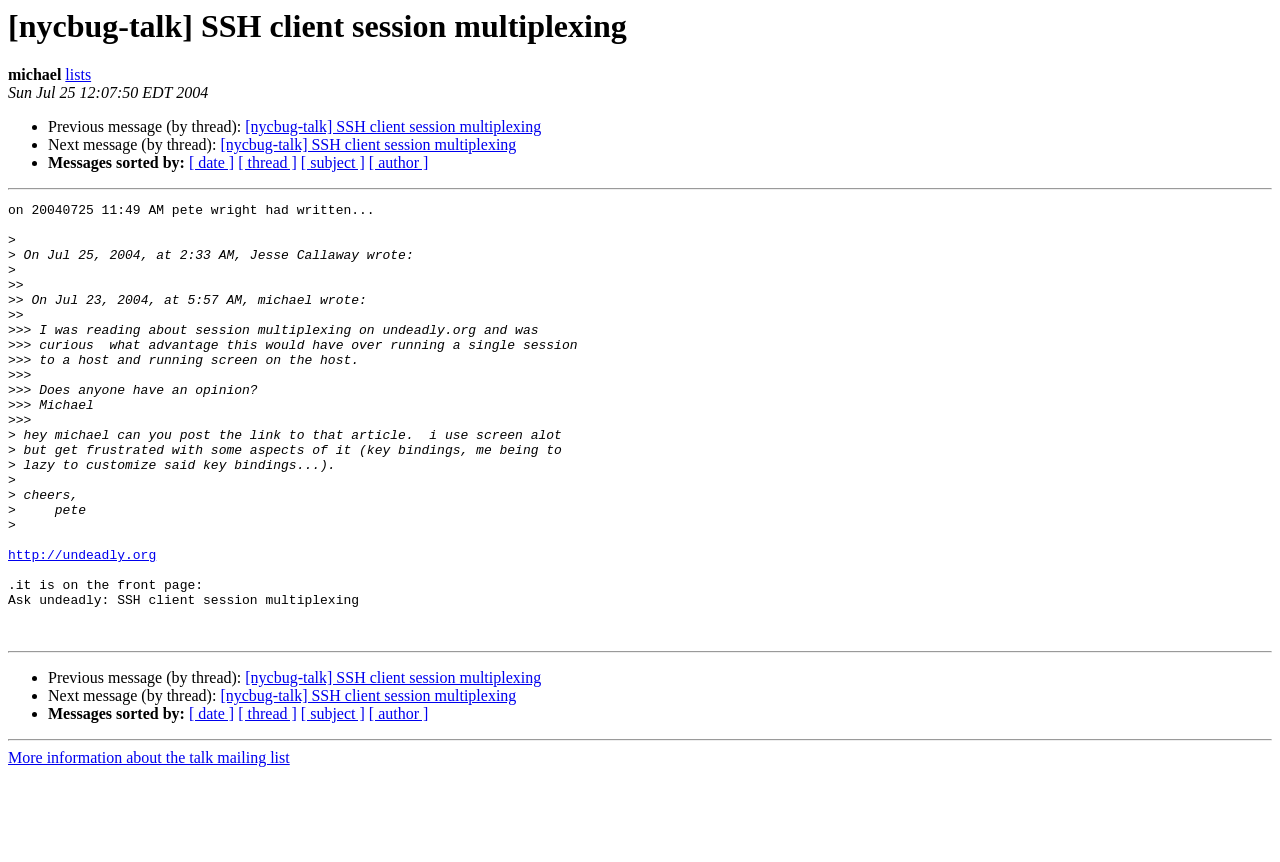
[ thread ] (267, 162)
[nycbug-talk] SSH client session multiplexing (393, 126)
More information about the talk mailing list (149, 844)
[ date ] (211, 162)
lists (78, 74)
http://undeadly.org (82, 626)
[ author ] (399, 162)
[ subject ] (333, 162)
